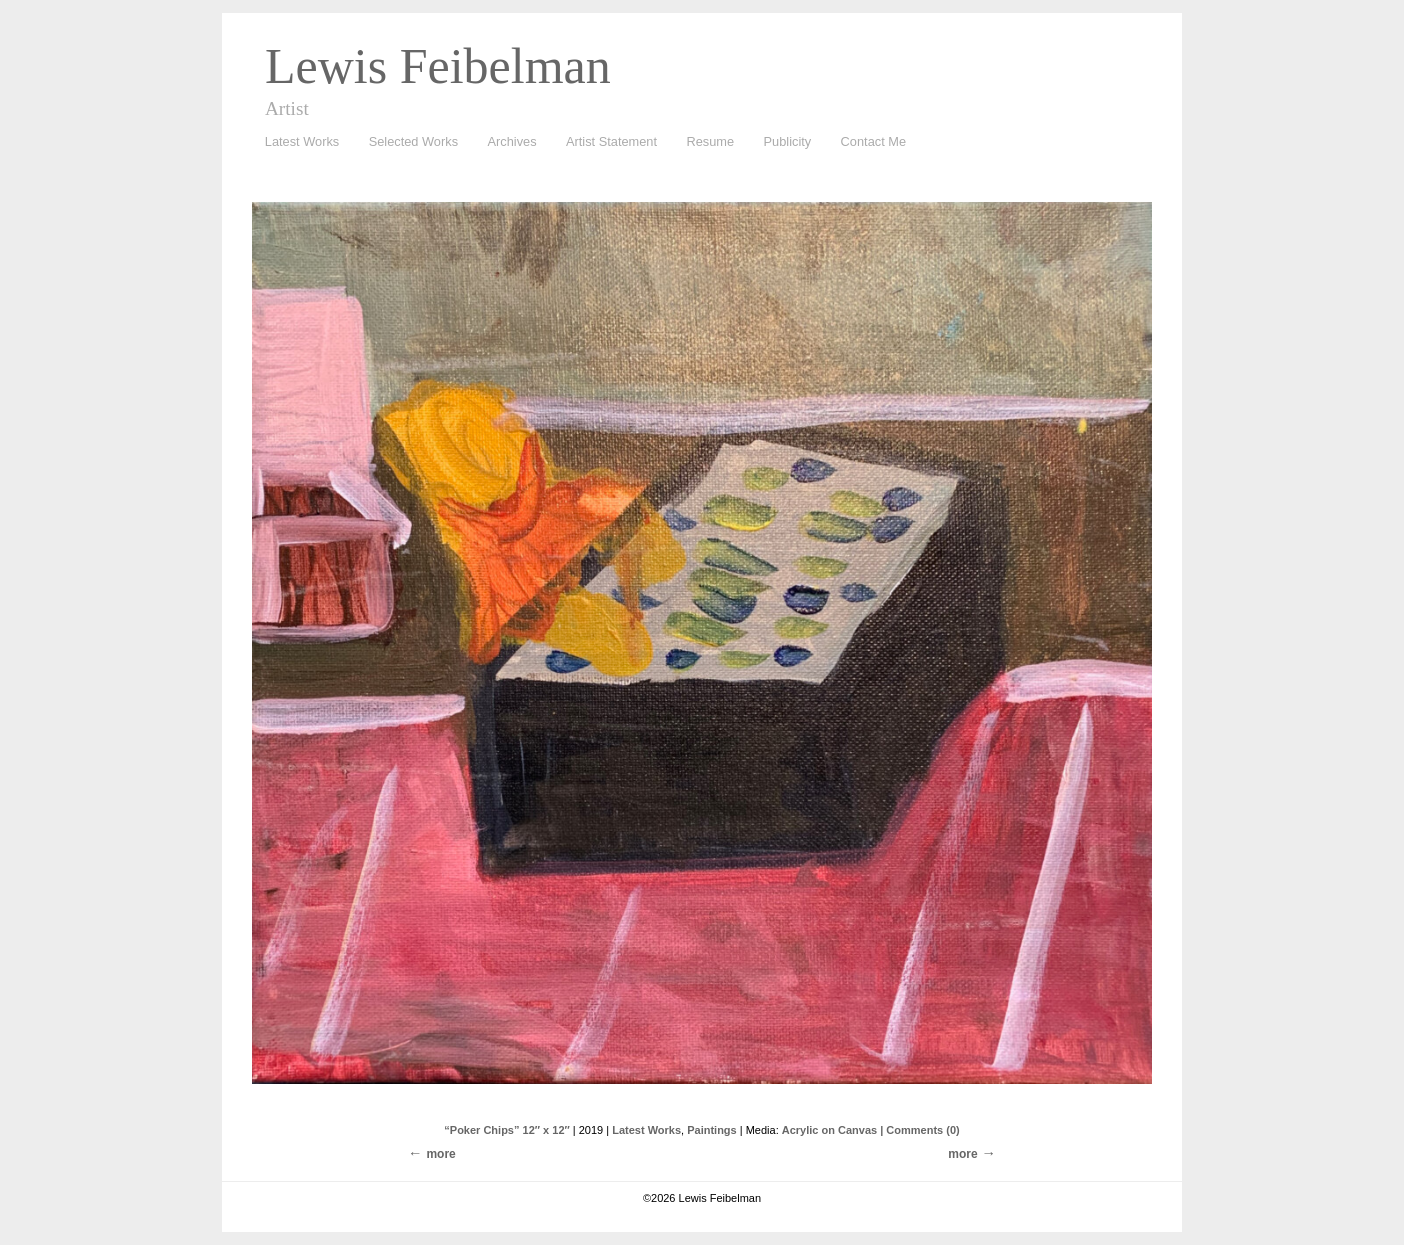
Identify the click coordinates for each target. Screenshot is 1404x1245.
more (962, 1154)
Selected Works (413, 141)
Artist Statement (611, 141)
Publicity (788, 141)
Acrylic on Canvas (829, 1130)
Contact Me (873, 141)
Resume (710, 141)
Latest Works (297, 142)
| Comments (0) (919, 1130)
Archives (507, 142)
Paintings (712, 1130)
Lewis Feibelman (438, 66)
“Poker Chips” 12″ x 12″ (506, 1130)
